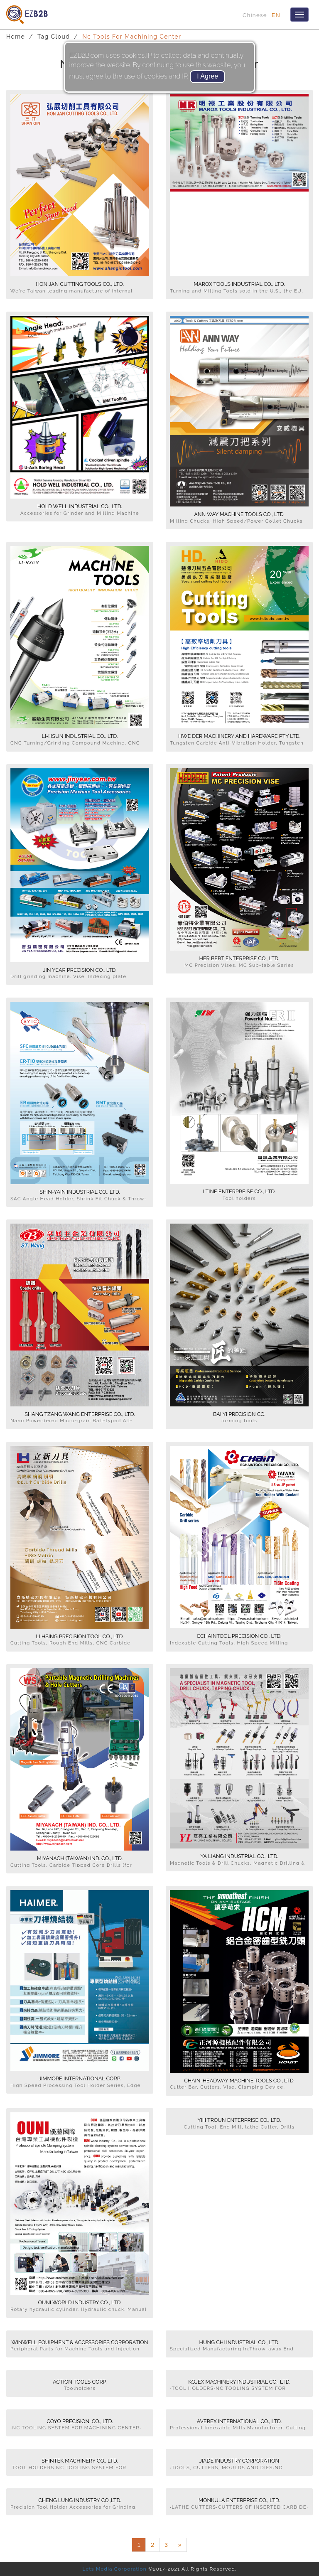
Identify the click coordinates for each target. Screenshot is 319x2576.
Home (15, 36)
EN (276, 15)
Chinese (255, 15)
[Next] (180, 2545)
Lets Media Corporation (114, 2569)
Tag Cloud (53, 36)
